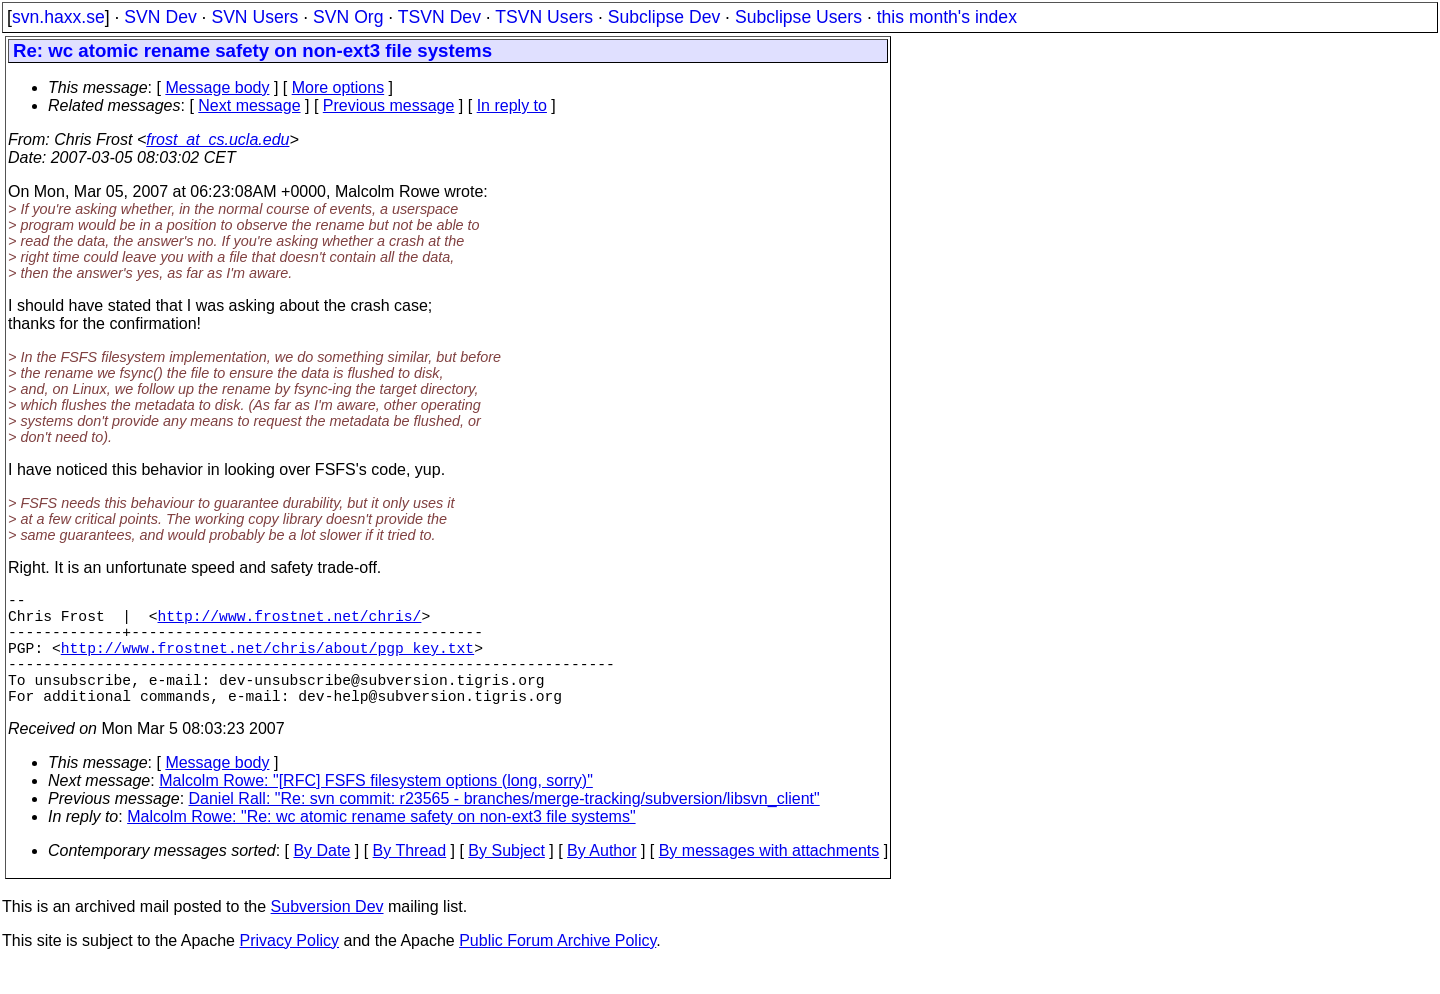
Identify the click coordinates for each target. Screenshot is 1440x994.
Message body (217, 87)
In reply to (512, 105)
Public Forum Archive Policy (557, 968)
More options (338, 87)
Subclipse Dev (664, 17)
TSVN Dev (439, 17)
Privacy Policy (289, 968)
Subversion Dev (327, 934)
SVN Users (254, 17)
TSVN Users (544, 17)
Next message (249, 105)
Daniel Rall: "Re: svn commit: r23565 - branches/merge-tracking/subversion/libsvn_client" (504, 826)
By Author (601, 878)
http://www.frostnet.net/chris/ (290, 623)
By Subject (506, 878)
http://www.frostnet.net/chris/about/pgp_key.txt (267, 663)
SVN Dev (160, 17)
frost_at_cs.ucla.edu (217, 139)
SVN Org (348, 17)
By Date (321, 878)
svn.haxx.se (58, 17)
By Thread (410, 878)
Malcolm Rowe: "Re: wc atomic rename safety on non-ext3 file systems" (381, 844)
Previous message (389, 105)
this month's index (947, 17)
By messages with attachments (769, 878)
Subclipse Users (798, 17)
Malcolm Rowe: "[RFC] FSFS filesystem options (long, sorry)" (376, 808)
